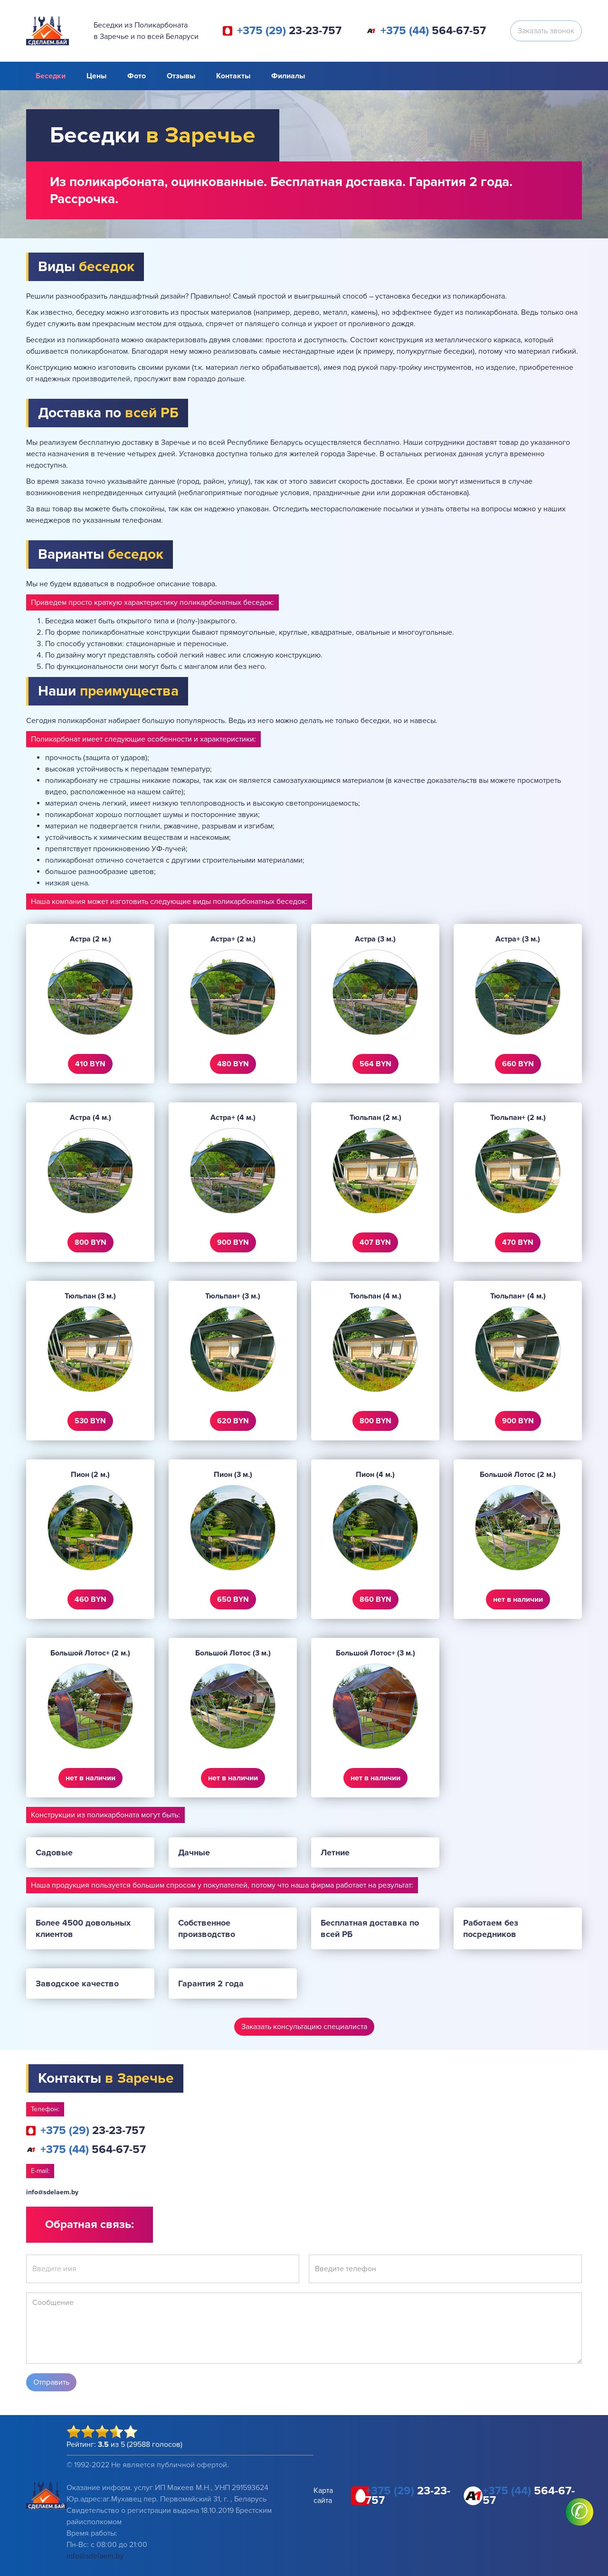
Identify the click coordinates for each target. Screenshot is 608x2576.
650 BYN (233, 1599)
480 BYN (233, 1064)
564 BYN (375, 1064)
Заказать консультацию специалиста (304, 2026)
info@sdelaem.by (52, 2192)
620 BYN (233, 1421)
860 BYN (375, 1599)
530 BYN (90, 1421)
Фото (136, 76)
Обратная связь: (89, 2224)
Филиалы (288, 76)
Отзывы (181, 76)
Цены (96, 76)
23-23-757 (289, 31)
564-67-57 (433, 31)
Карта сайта (323, 2495)
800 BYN (90, 1242)
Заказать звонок (546, 31)
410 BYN (90, 1064)
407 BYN (375, 1242)
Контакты (233, 76)
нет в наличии (518, 1599)
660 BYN (518, 1064)
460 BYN (90, 1599)
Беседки (51, 76)
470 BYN (517, 1242)
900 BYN (233, 1242)
